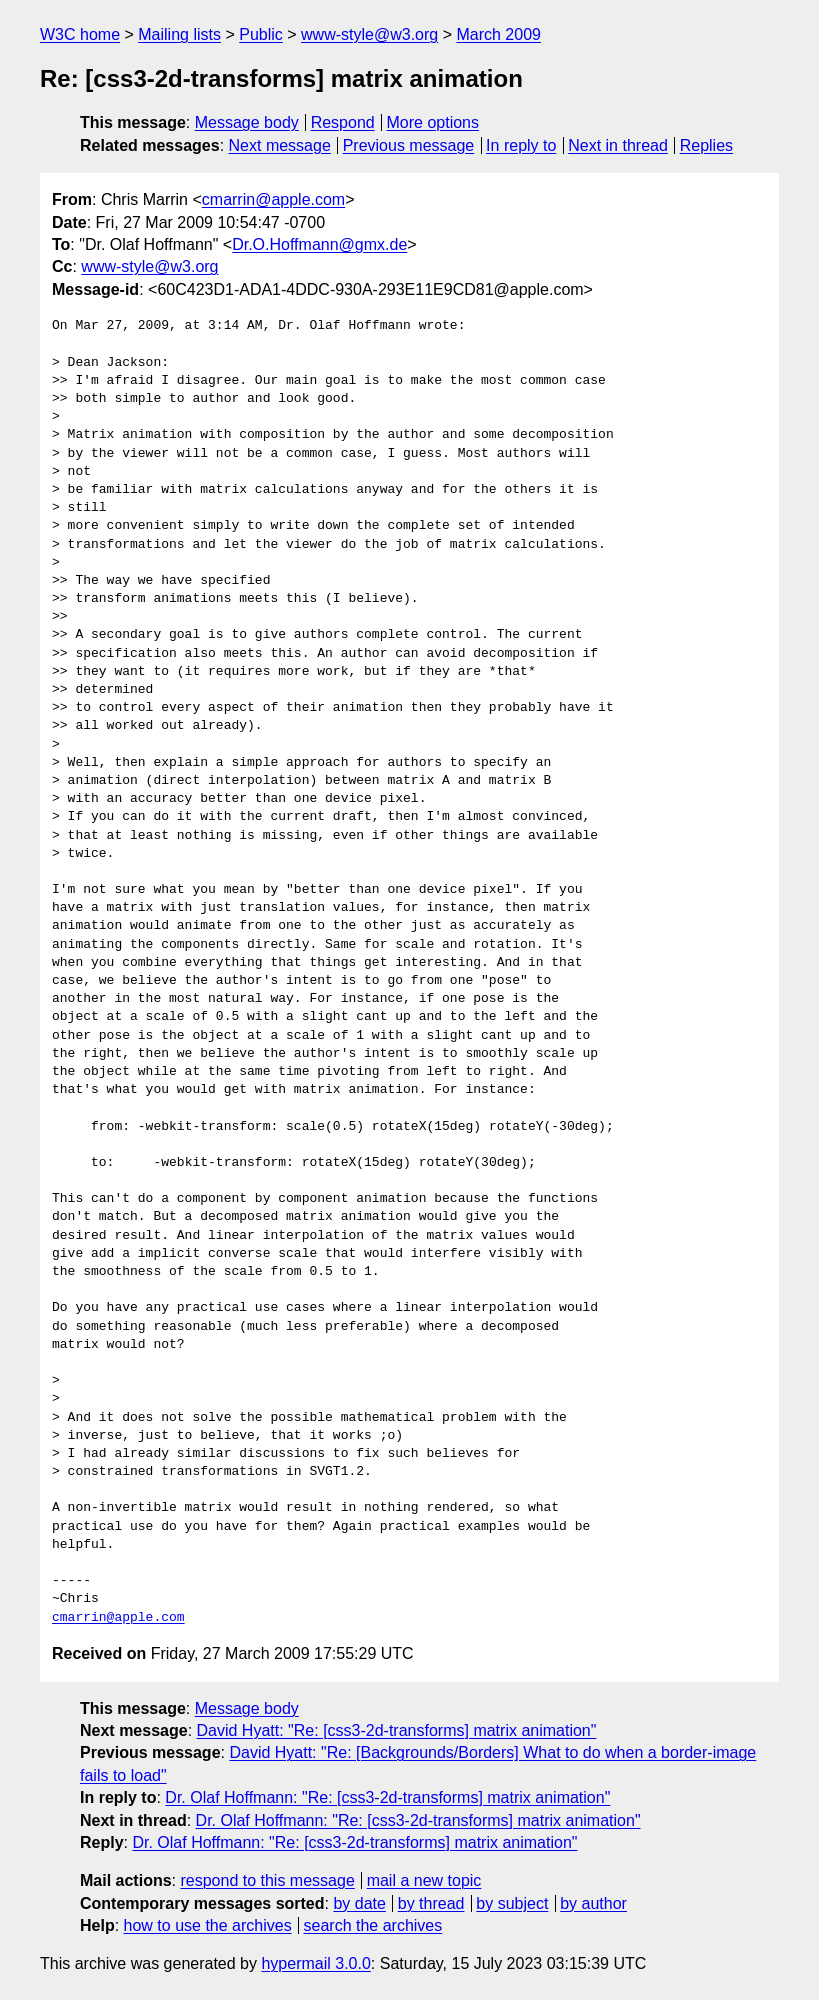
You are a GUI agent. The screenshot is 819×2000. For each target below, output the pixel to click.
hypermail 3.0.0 (315, 1963)
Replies (706, 145)
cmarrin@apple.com (273, 199)
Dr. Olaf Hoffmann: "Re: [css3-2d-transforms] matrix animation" (387, 1797)
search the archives (373, 1925)
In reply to (521, 145)
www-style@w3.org (369, 34)
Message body (247, 122)
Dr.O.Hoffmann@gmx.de (319, 244)
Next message (280, 145)
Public (261, 34)
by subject (512, 1903)
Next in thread (618, 145)
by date (359, 1903)
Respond (343, 122)
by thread (431, 1903)
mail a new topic (424, 1880)
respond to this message (267, 1880)
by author (593, 1903)
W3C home (80, 34)
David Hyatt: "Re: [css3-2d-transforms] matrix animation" (397, 1730)
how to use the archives (208, 1925)
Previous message (409, 145)
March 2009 (498, 34)
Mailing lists (179, 34)
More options (433, 122)
